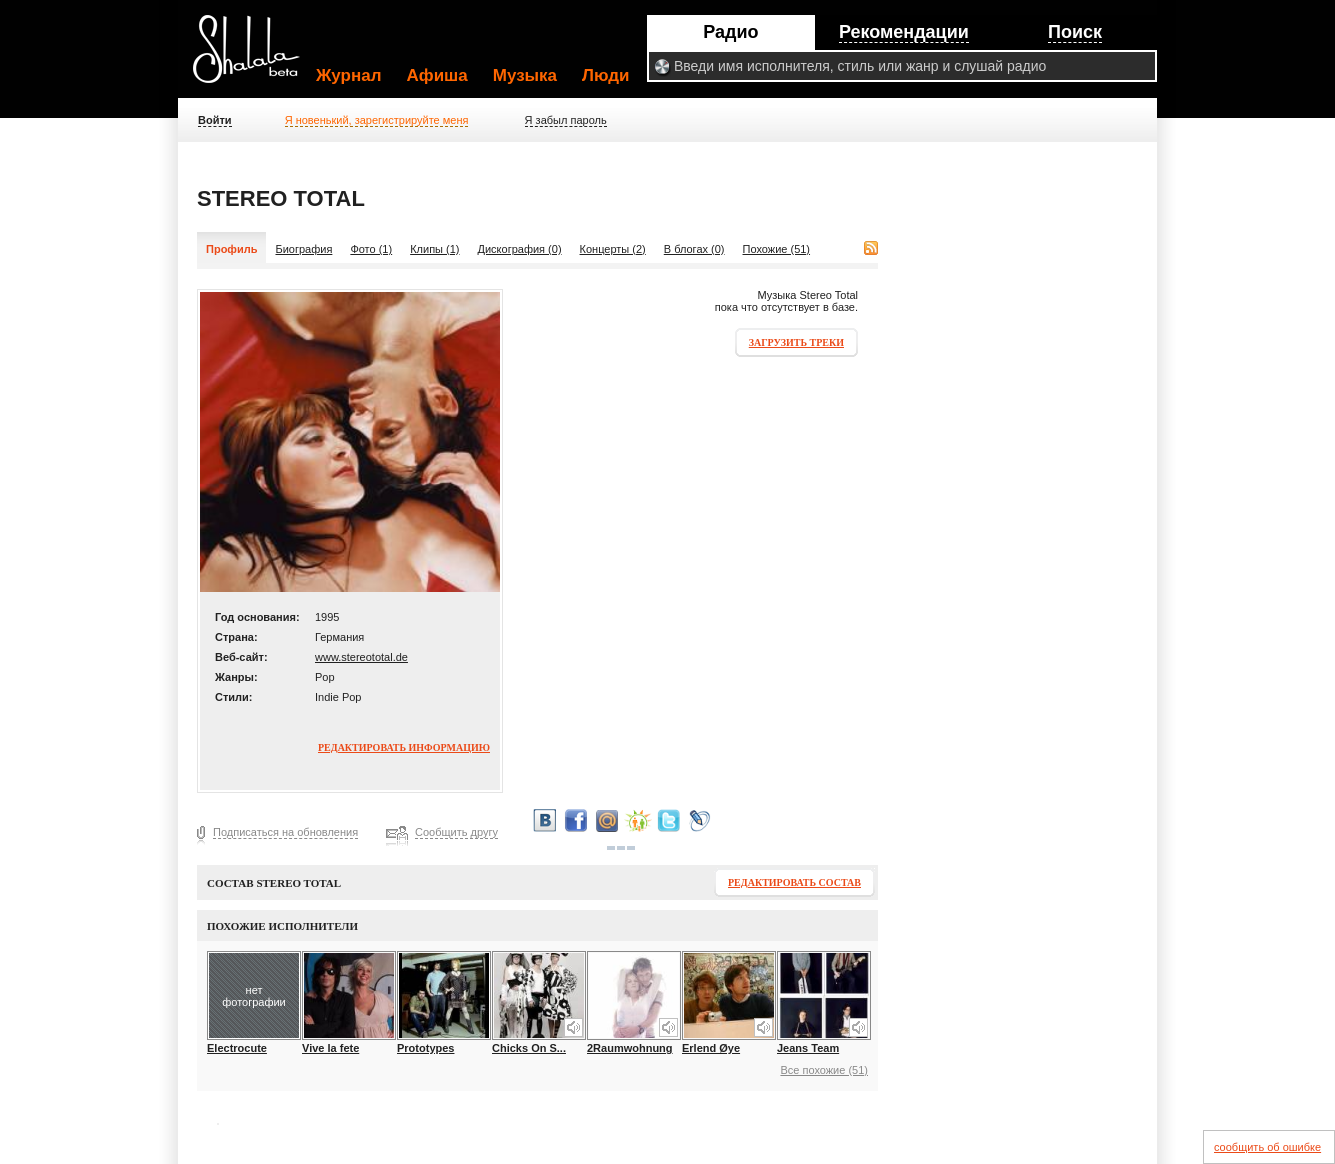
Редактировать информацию (404, 747)
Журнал (349, 75)
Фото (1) (371, 249)
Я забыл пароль (566, 120)
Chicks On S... (529, 1048)
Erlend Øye (711, 1048)
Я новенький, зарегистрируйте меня (377, 120)
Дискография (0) (520, 249)
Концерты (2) (613, 249)
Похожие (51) (777, 249)
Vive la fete (330, 1048)
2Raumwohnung (630, 1048)
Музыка (525, 75)
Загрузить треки (796, 342)
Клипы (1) (434, 249)
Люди (605, 75)
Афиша (437, 75)
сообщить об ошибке (1267, 1147)
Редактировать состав (794, 882)
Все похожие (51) (824, 1070)
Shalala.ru (255, 57)
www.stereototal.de (361, 657)
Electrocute (237, 1048)
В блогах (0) (694, 249)
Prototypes (425, 1048)
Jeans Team (808, 1048)
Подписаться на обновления (285, 832)
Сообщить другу (456, 832)
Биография (303, 249)
